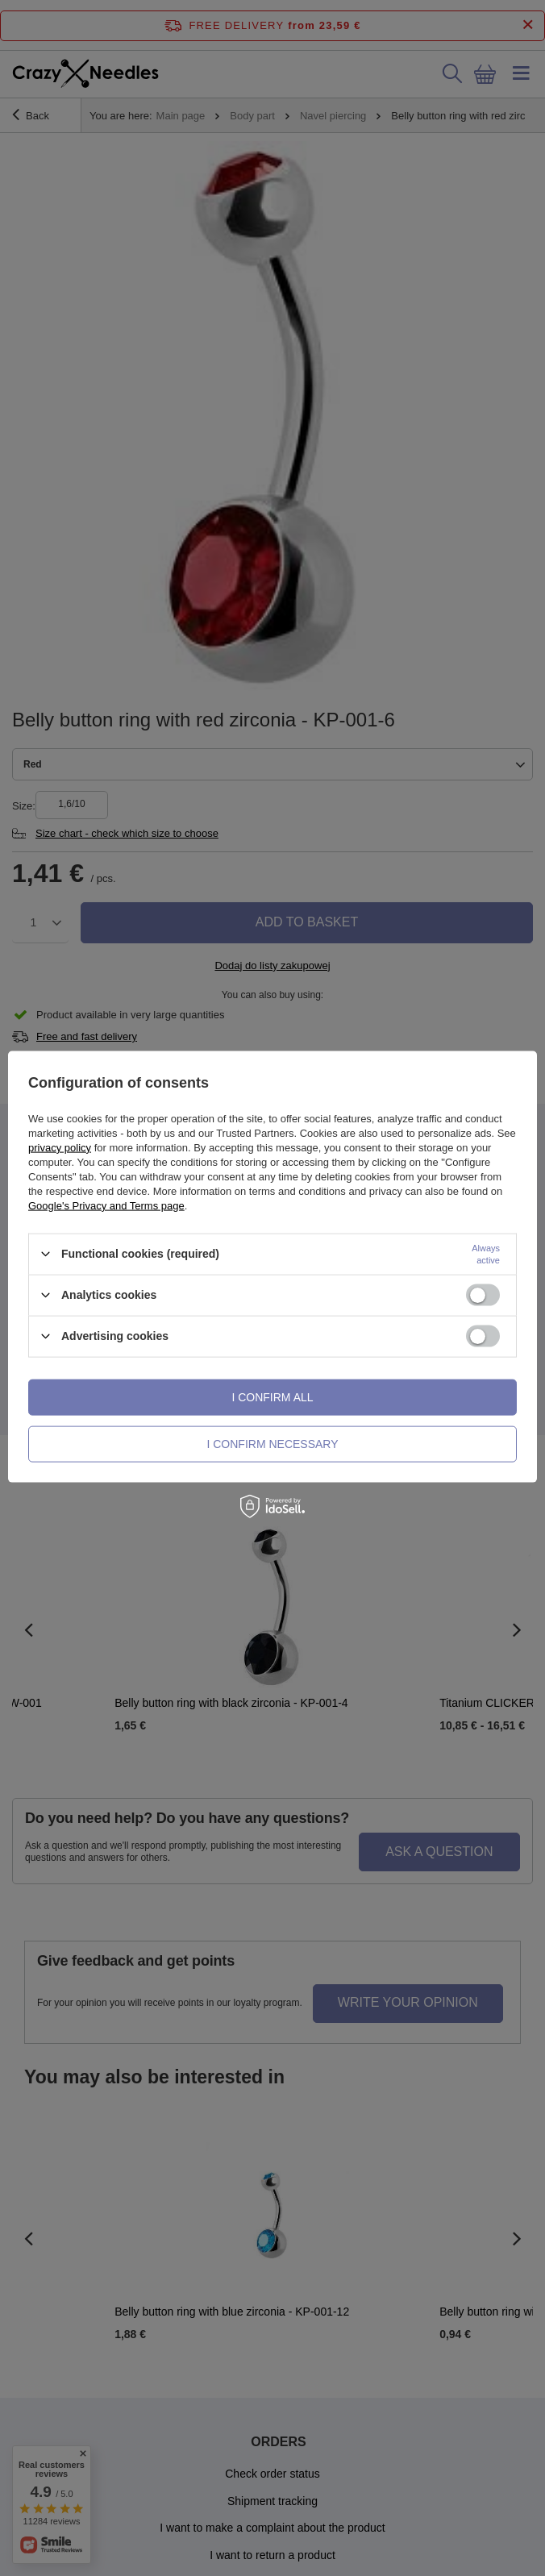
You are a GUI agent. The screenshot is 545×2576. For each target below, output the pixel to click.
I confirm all (272, 1397)
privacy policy (59, 1147)
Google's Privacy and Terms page (106, 1205)
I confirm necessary (272, 1444)
